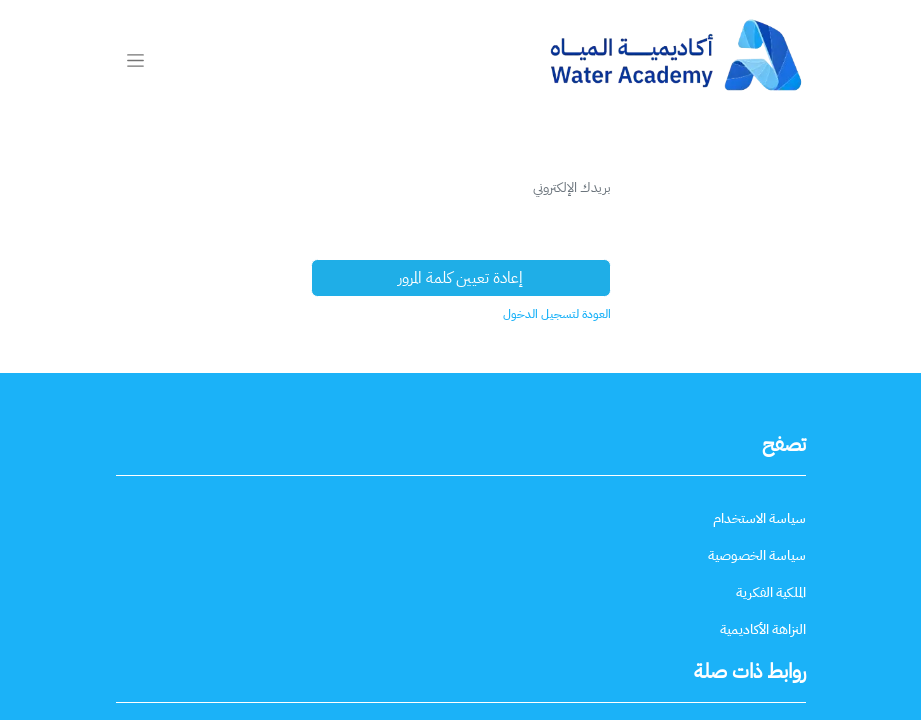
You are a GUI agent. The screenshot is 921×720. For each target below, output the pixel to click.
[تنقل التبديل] (135, 60)
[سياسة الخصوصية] (757, 555)
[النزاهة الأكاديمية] (763, 629)
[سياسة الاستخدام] (759, 518)
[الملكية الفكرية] (771, 592)
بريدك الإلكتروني (572, 187)
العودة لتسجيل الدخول (557, 314)
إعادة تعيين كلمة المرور (460, 278)
